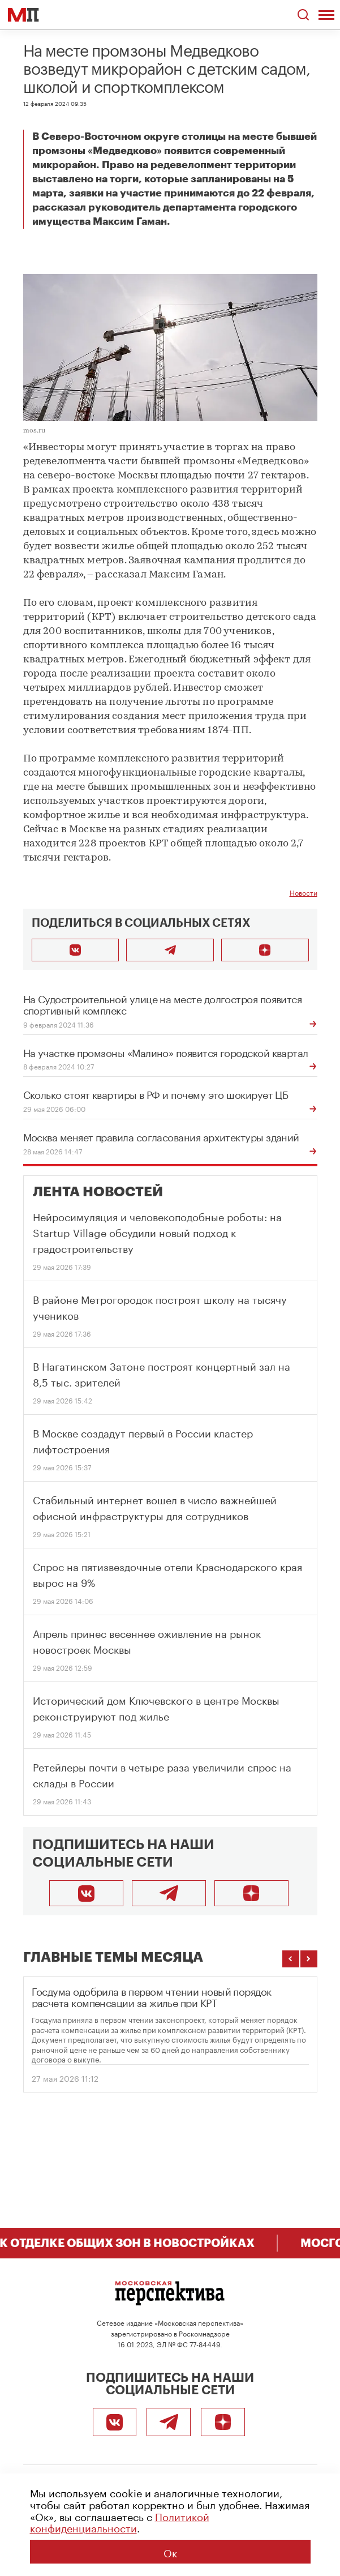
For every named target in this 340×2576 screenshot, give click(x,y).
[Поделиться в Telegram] (170, 950)
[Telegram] (169, 1893)
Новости (303, 892)
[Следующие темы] (308, 1958)
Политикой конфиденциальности (119, 2521)
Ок (170, 2552)
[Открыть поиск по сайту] (303, 15)
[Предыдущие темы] (290, 1958)
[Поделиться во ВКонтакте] (75, 950)
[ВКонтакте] (86, 1893)
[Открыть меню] (326, 15)
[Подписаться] (251, 1893)
